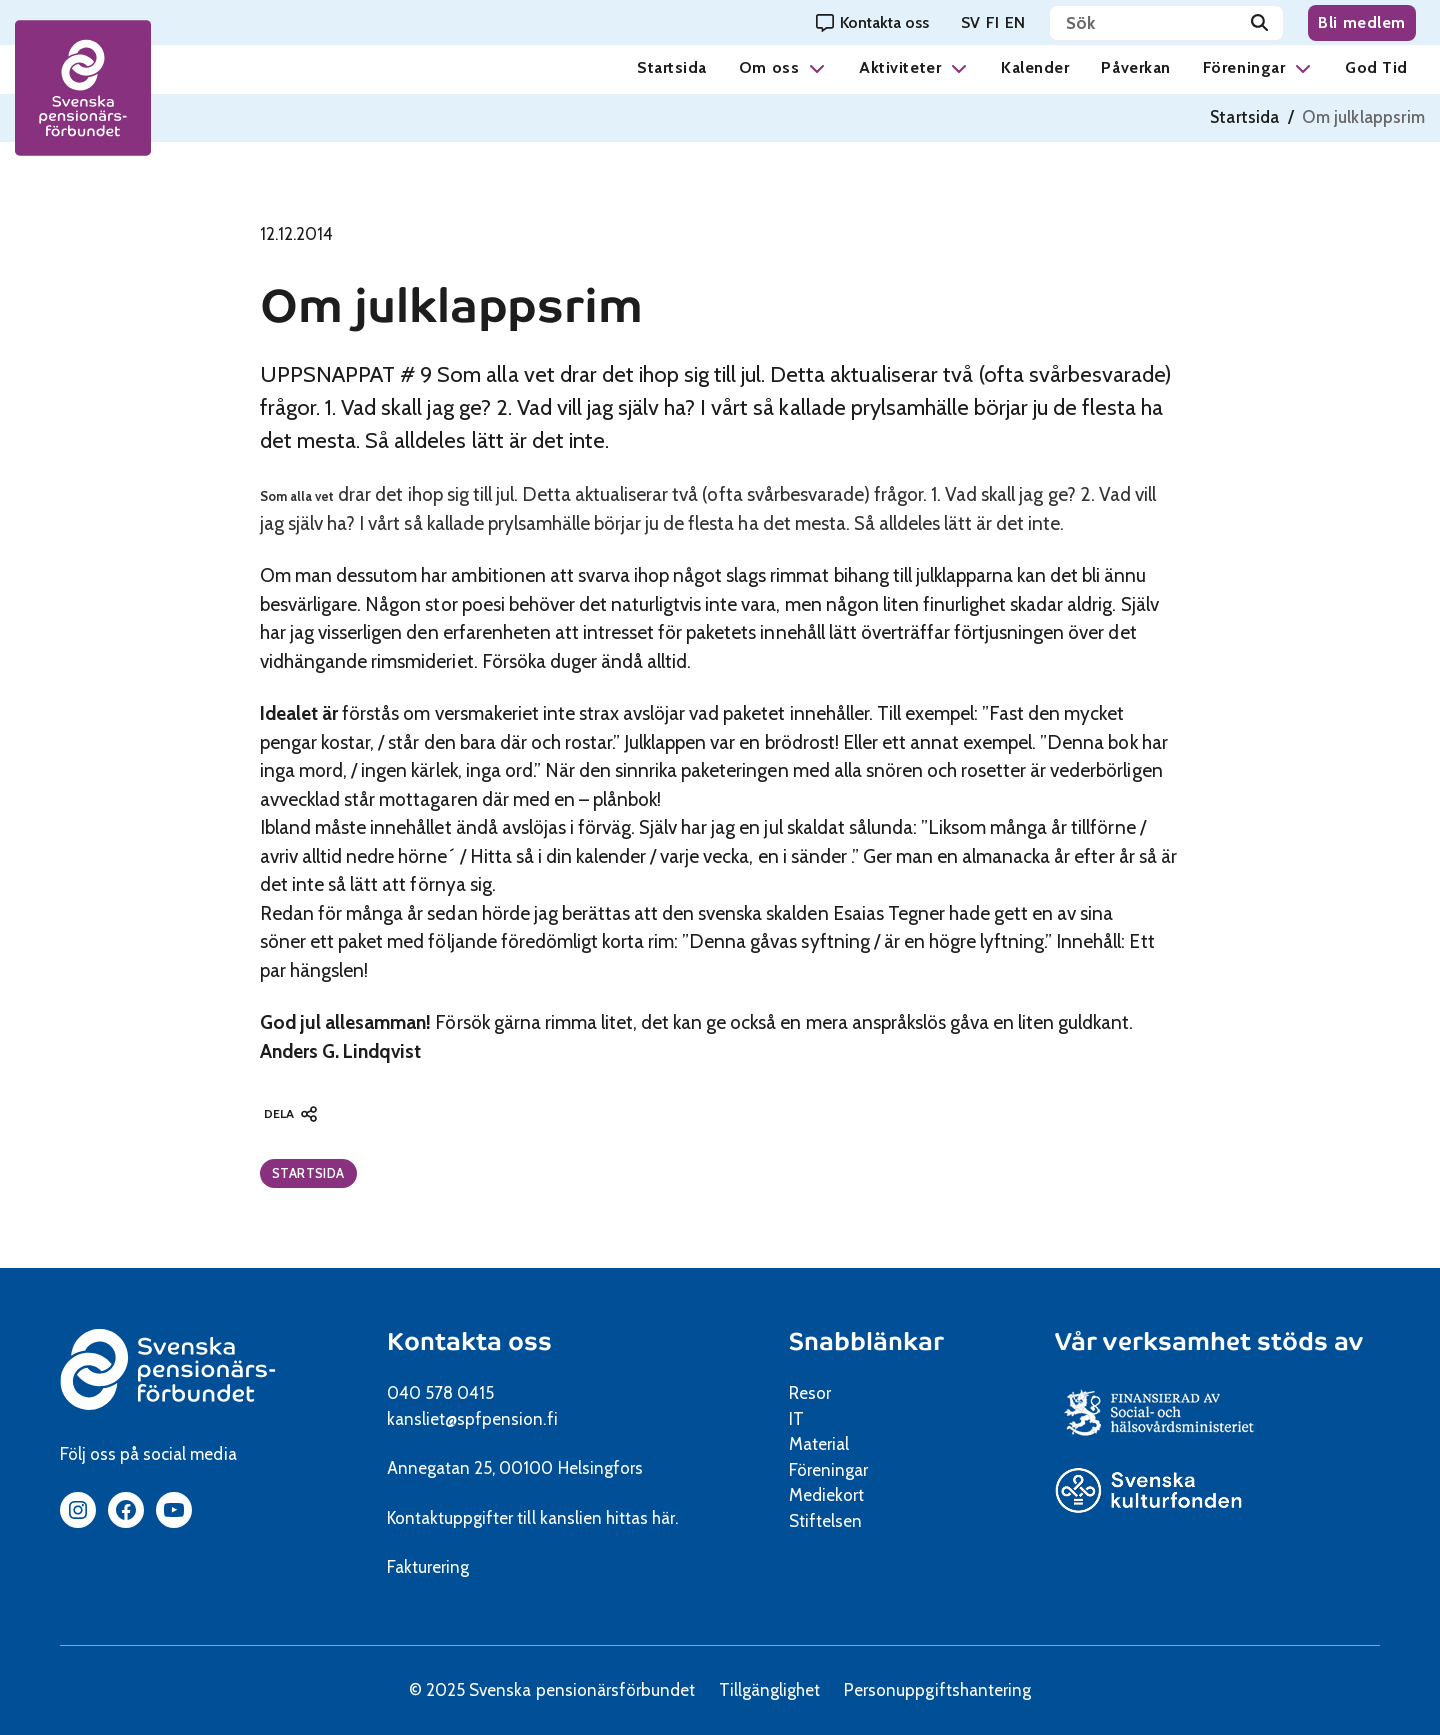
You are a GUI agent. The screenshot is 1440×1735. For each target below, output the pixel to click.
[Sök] (1259, 23)
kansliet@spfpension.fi (472, 1419)
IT (796, 1419)
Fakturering (428, 1567)
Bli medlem (1362, 22)
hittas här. (642, 1518)
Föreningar (1244, 67)
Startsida (672, 67)
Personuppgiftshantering (937, 1690)
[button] (817, 67)
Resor (810, 1393)
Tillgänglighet (769, 1690)
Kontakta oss (469, 1341)
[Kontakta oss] (872, 22)
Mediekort (851, 1495)
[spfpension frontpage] (85, 90)
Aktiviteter (900, 67)
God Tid (1376, 67)
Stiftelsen (832, 1521)
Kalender (1035, 67)
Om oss (769, 67)
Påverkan (1135, 67)
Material (819, 1444)
